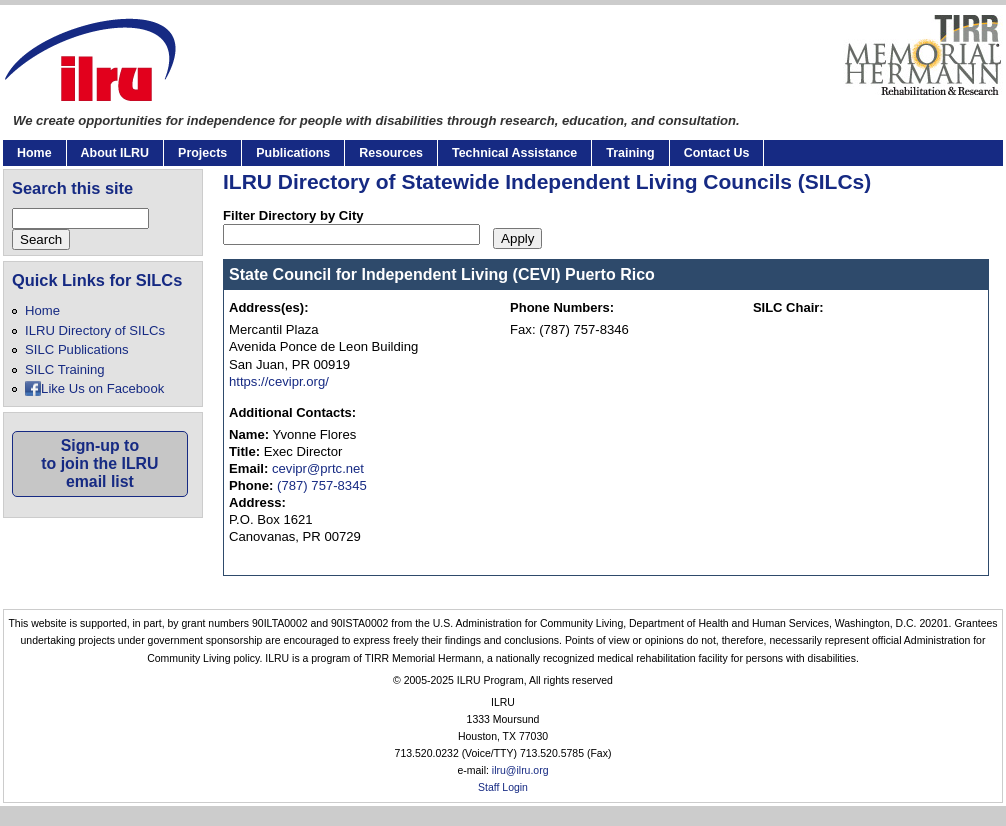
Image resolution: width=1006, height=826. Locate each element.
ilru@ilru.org (520, 770)
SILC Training (64, 369)
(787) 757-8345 (322, 485)
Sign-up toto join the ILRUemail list (99, 463)
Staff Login (503, 787)
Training (630, 153)
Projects (202, 153)
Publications (293, 153)
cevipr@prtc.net (318, 468)
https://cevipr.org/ (279, 381)
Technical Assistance (514, 153)
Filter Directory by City (293, 215)
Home (34, 153)
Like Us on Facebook (102, 388)
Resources (391, 153)
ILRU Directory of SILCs (95, 330)
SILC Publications (76, 349)
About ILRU (115, 153)
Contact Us (717, 153)
